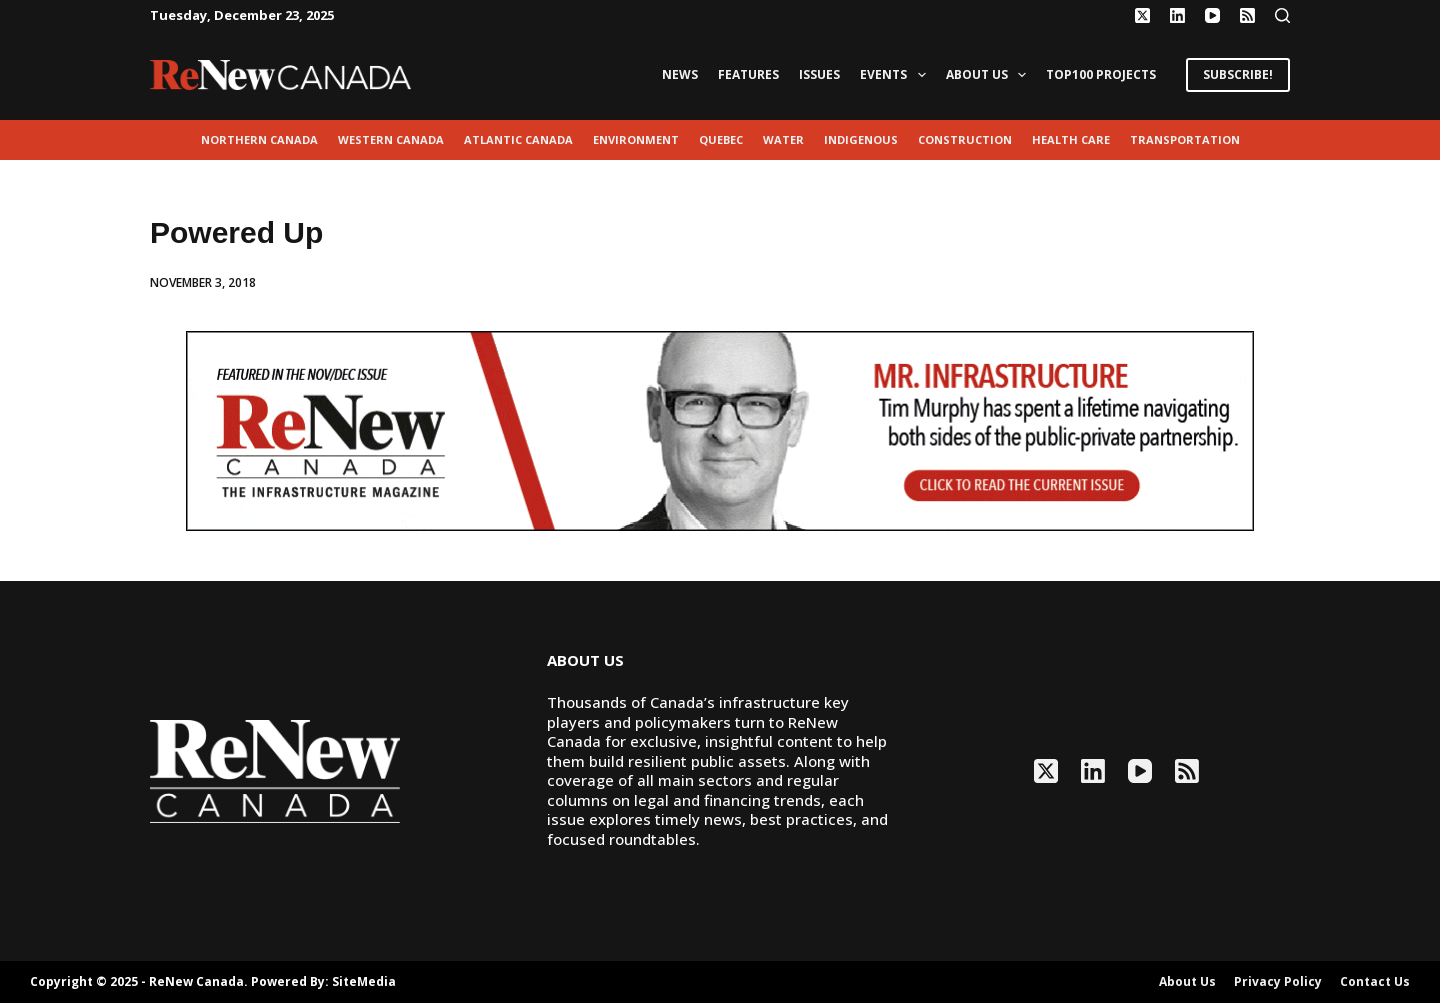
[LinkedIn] (1177, 15)
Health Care (1071, 139)
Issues (819, 74)
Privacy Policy (1278, 982)
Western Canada (391, 139)
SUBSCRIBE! (1238, 74)
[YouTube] (1212, 15)
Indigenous (861, 139)
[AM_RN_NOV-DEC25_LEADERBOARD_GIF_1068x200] (720, 429)
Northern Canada (259, 139)
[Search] (1282, 15)
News (680, 74)
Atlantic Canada (518, 139)
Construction (965, 139)
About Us (990, 75)
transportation (1185, 139)
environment (636, 139)
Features (748, 74)
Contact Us (1375, 982)
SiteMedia (364, 981)
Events (896, 75)
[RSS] (1247, 15)
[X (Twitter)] (1142, 15)
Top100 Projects (1101, 74)
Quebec (721, 139)
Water (783, 139)
